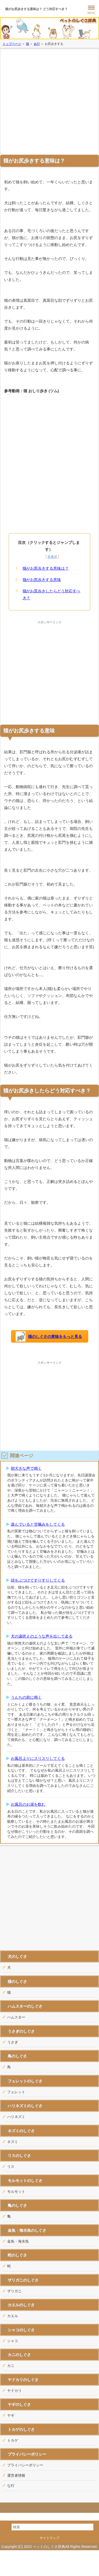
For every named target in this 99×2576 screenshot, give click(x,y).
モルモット (16, 2191)
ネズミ (12, 2142)
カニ (10, 2366)
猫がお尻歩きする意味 (42, 579)
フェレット (16, 2092)
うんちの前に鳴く (26, 1697)
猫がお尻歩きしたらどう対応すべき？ (51, 594)
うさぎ (12, 2042)
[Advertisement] (48, 101)
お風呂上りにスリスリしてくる (38, 1758)
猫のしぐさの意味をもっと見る (49, 1336)
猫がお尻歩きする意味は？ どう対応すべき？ (36, 9)
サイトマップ (50, 2538)
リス (10, 2166)
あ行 (37, 44)
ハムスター (16, 2017)
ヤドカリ (14, 2391)
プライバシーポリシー (25, 2465)
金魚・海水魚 (18, 2241)
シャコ (12, 2341)
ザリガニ (14, 2291)
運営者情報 (16, 2475)
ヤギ (10, 2415)
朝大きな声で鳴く (26, 1468)
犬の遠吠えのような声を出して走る (42, 1636)
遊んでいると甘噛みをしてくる (38, 1524)
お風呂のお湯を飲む (28, 1804)
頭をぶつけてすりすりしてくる (38, 1580)
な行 (10, 2485)
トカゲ (12, 2440)
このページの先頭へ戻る (49, 2508)
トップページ (12, 44)
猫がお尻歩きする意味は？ (46, 568)
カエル (12, 2316)
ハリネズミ (16, 2117)
